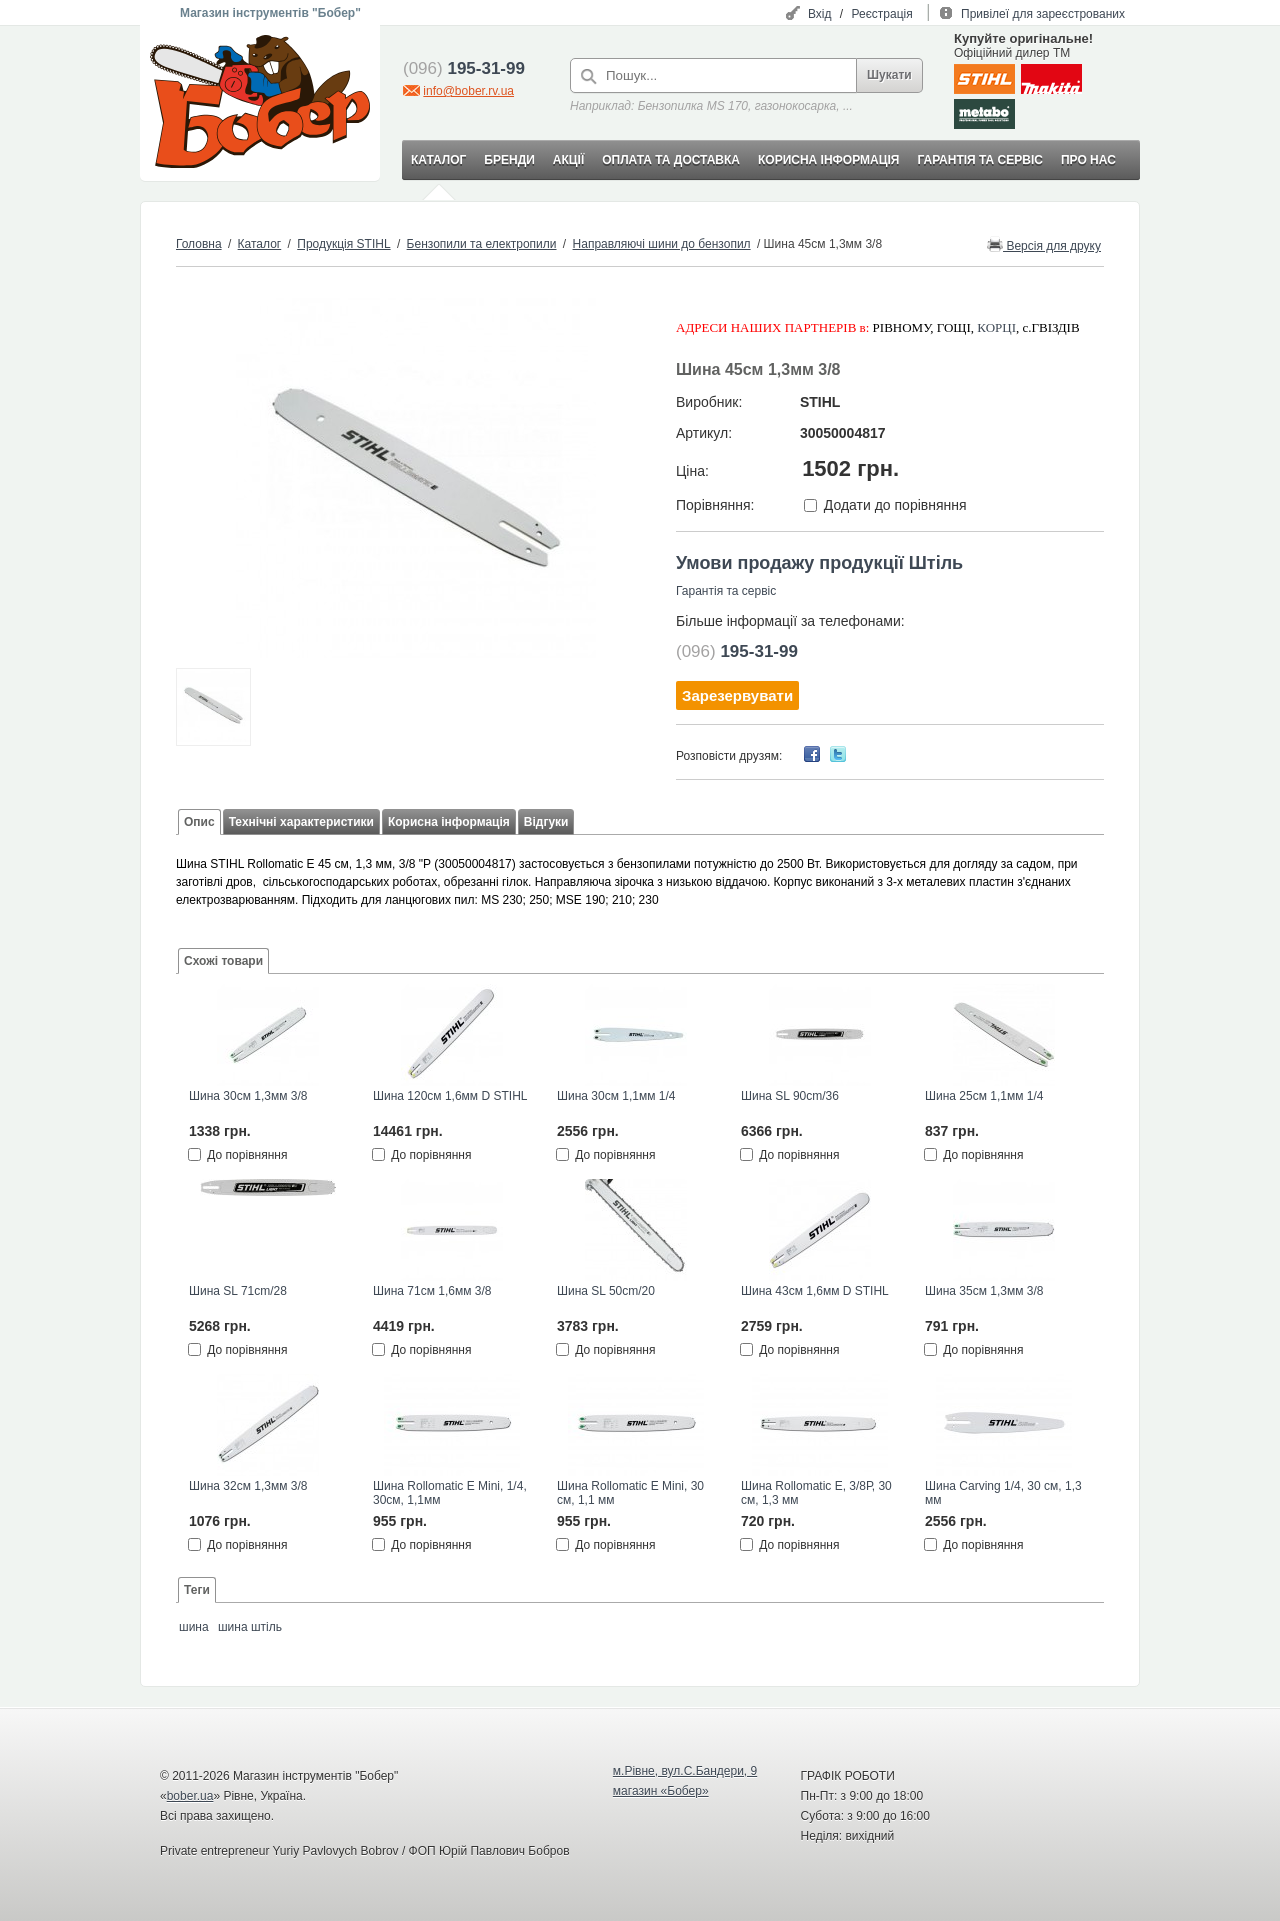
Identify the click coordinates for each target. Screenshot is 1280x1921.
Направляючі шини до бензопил (662, 244)
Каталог (260, 244)
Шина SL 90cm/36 (790, 1096)
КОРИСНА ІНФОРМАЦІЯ (828, 160)
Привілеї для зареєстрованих (1043, 14)
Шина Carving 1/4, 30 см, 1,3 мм (1003, 1493)
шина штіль (250, 1627)
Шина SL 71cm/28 (238, 1291)
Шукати (889, 75)
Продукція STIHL (343, 244)
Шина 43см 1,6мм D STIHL (815, 1291)
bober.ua (190, 1796)
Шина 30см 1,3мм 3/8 (248, 1096)
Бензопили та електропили (482, 244)
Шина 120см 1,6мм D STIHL (450, 1096)
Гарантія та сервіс (726, 591)
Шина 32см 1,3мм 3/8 (248, 1486)
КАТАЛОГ (438, 160)
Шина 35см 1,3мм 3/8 (984, 1291)
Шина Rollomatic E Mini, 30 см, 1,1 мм (630, 1493)
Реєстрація (882, 14)
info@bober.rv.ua (468, 91)
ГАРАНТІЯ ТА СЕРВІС (980, 160)
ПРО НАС (1088, 160)
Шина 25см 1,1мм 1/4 (984, 1096)
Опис (199, 822)
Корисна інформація (449, 822)
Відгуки (546, 822)
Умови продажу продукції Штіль (819, 563)
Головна (199, 244)
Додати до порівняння (895, 505)
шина (194, 1627)
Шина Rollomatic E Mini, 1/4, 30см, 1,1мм (450, 1493)
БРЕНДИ (509, 160)
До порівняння (247, 1155)
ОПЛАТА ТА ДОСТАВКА (671, 160)
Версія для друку (1044, 244)
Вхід (820, 14)
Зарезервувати (737, 695)
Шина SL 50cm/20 (606, 1291)
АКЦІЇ (568, 160)
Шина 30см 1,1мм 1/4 (616, 1096)
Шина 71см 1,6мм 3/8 (432, 1291)
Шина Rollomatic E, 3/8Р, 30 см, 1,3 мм (816, 1493)
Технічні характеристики (301, 822)
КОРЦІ (996, 327)
